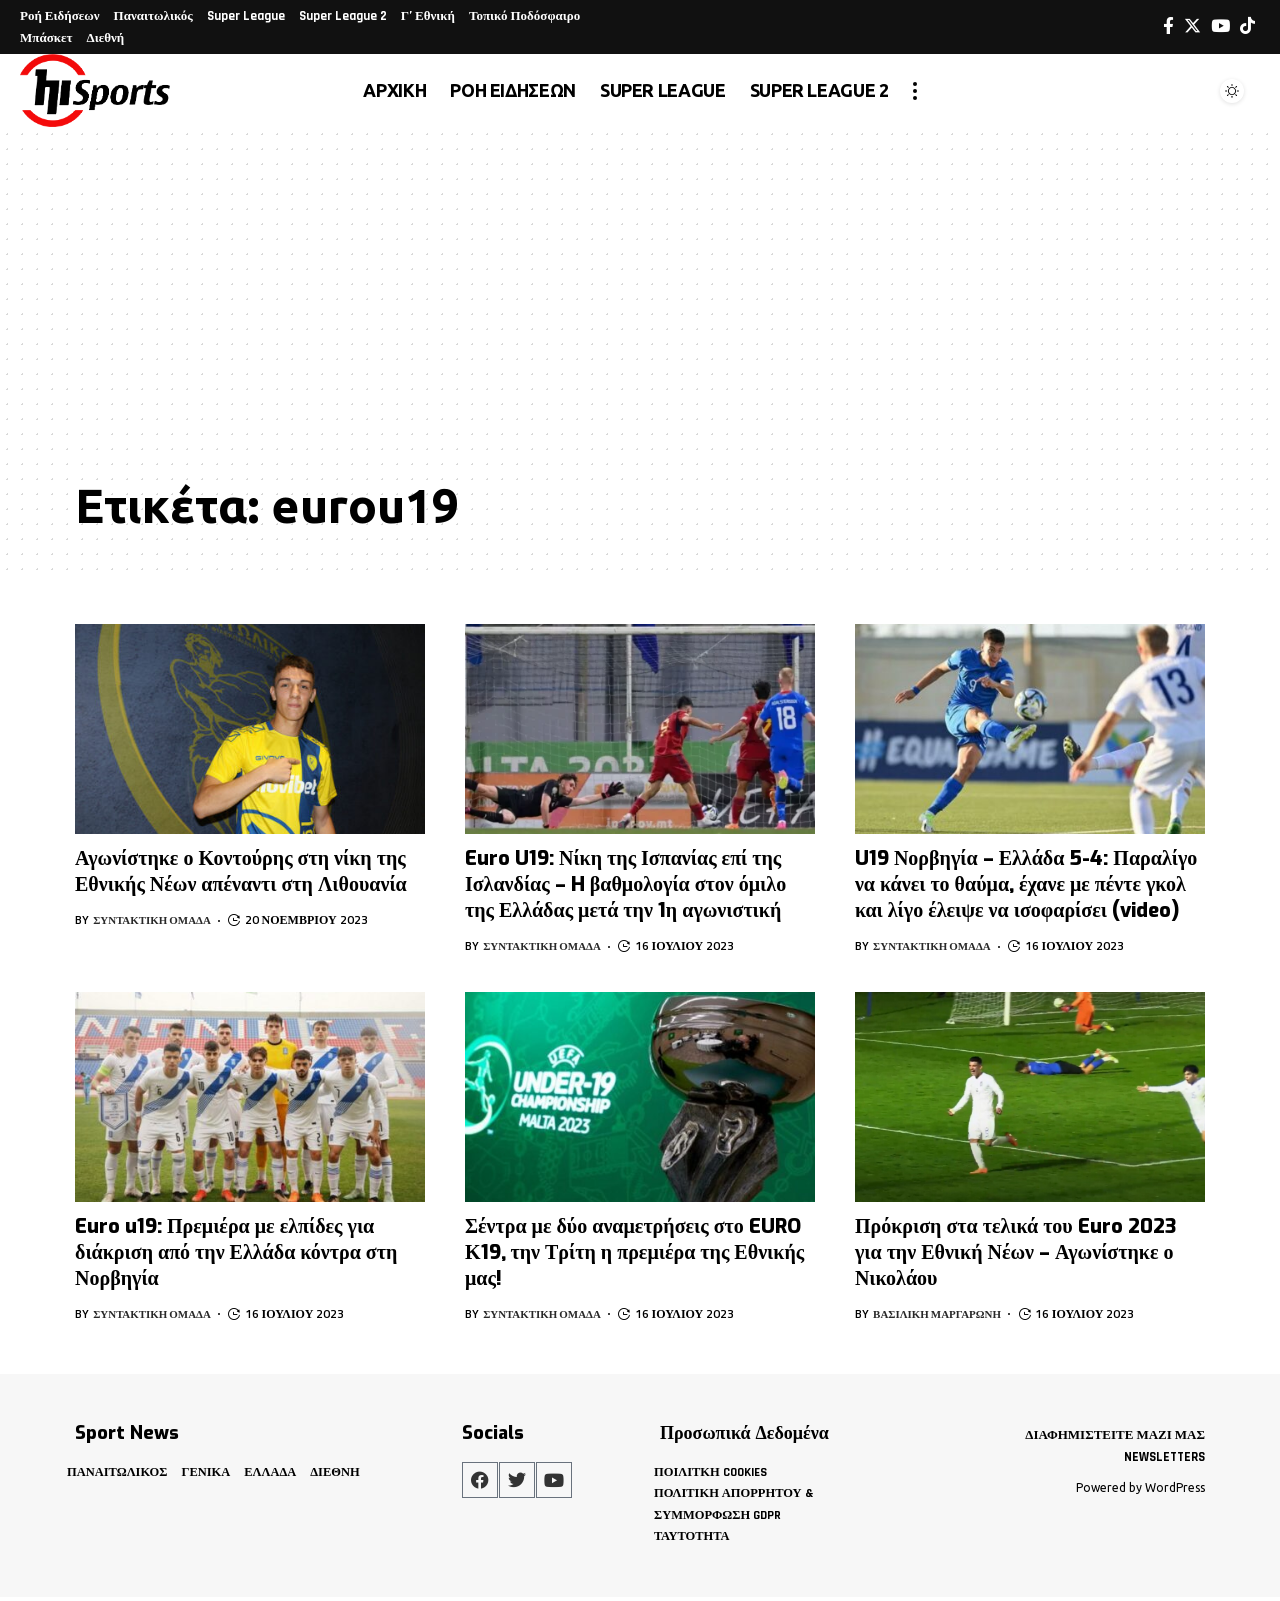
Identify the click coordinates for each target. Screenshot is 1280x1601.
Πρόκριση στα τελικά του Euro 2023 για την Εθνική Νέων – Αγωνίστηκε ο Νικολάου (1015, 1252)
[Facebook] (1168, 26)
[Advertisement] (640, 317)
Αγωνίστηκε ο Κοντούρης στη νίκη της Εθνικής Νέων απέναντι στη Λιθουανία (241, 871)
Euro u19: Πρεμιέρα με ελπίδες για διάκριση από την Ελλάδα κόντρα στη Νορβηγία (236, 1252)
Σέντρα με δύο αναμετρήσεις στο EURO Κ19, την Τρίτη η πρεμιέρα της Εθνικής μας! (634, 1252)
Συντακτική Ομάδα (158, 919)
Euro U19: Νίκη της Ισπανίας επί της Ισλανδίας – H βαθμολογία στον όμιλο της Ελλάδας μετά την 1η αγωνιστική (625, 884)
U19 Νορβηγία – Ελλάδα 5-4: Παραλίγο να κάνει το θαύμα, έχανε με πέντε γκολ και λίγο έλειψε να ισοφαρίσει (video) (1026, 884)
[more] (915, 91)
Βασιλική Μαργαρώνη (943, 1313)
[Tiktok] (1247, 26)
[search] (1184, 91)
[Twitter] (1192, 26)
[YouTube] (1220, 26)
